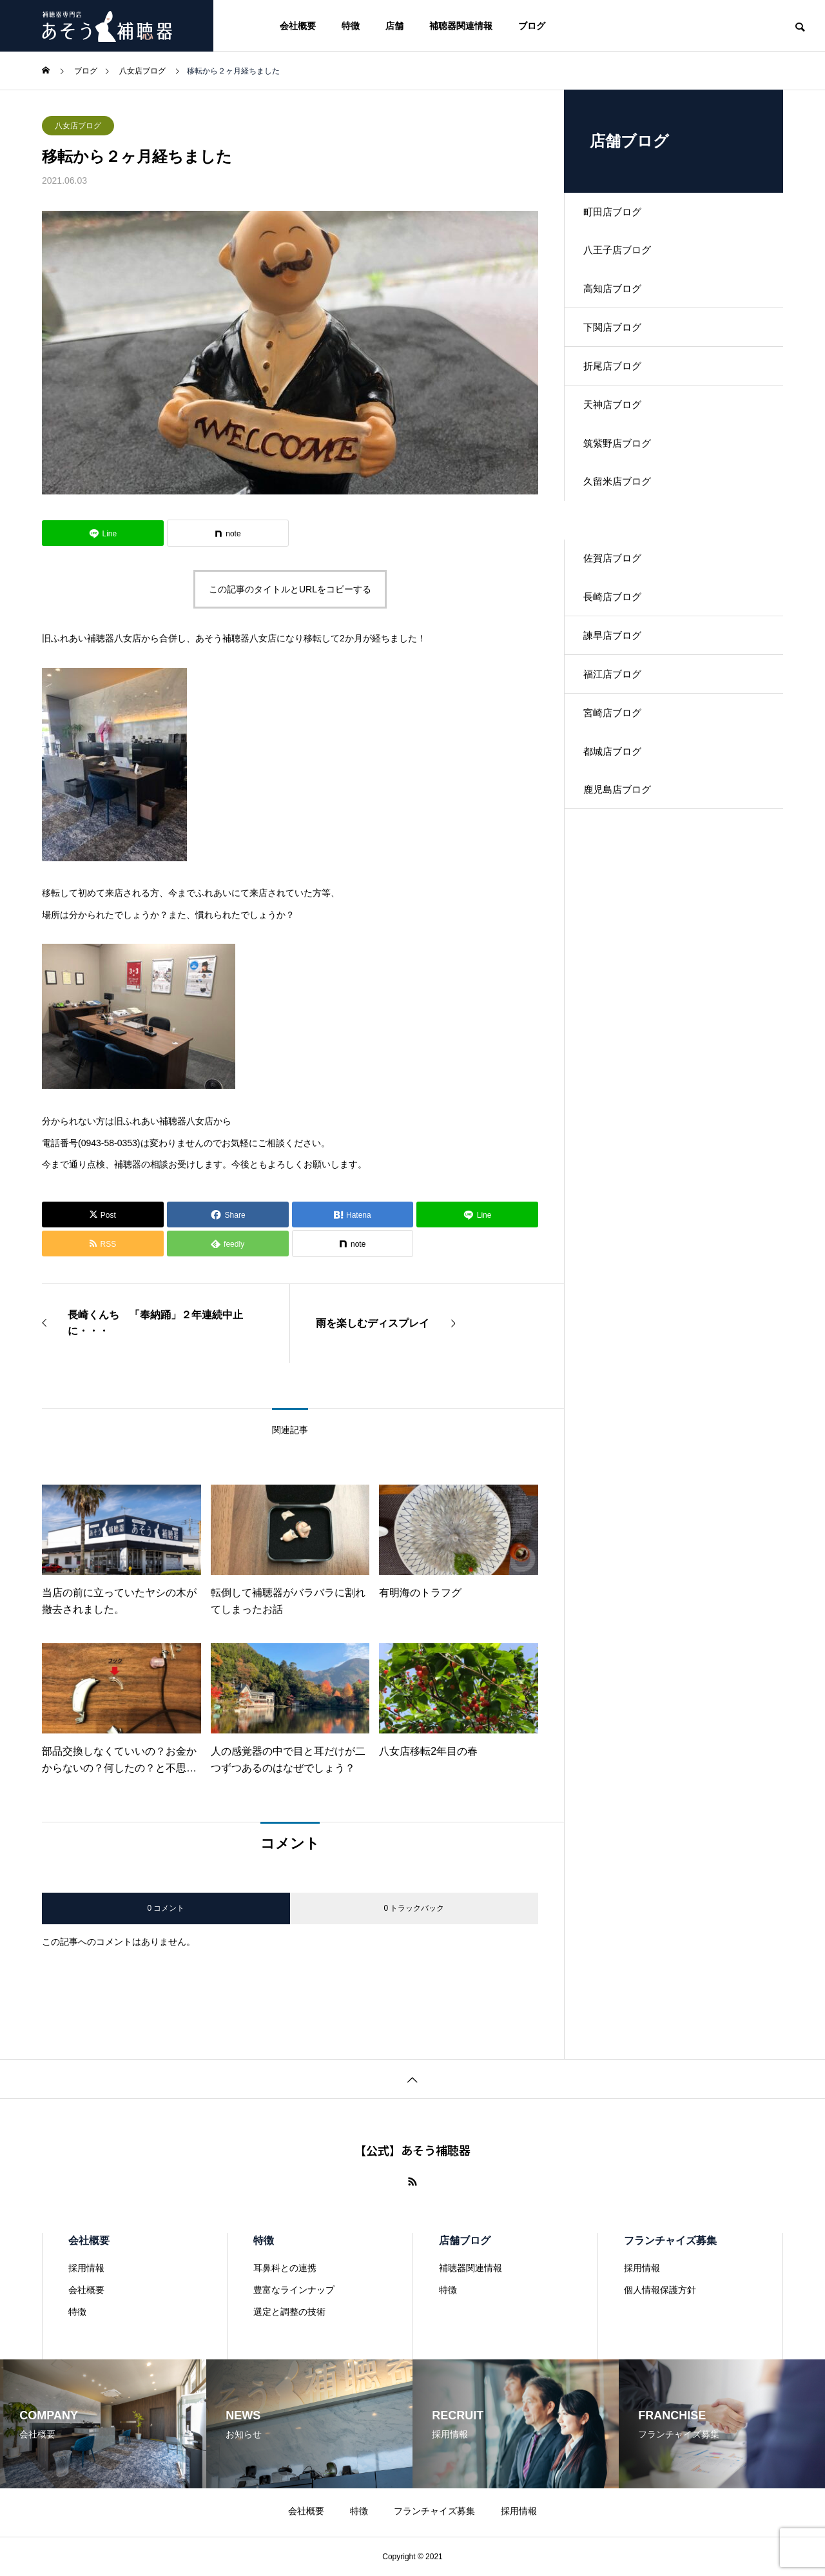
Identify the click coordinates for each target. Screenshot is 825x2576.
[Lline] (103, 533)
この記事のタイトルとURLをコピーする (290, 589)
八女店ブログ (78, 125)
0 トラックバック (413, 1908)
